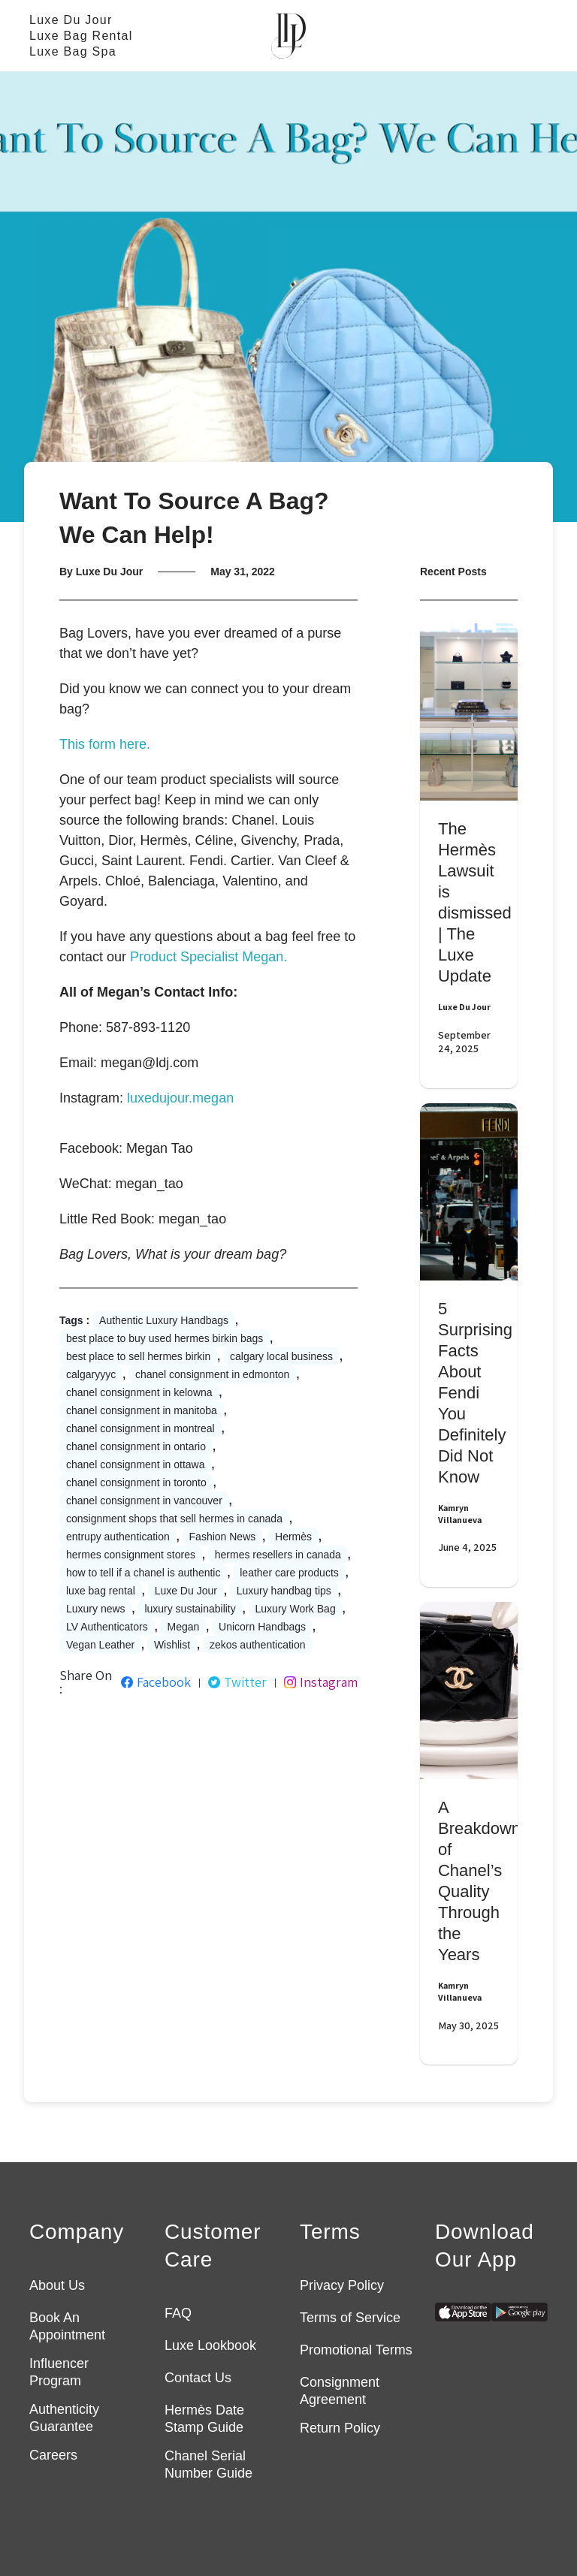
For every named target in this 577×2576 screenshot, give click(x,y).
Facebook (156, 1682)
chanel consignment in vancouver (144, 1501)
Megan (183, 1627)
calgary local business (281, 1356)
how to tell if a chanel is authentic (143, 1573)
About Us (57, 2285)
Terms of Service (350, 2317)
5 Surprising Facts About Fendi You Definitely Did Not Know (475, 1392)
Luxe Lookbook (210, 2345)
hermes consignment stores (130, 1555)
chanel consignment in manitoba (141, 1410)
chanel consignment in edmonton (212, 1374)
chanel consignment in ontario (136, 1446)
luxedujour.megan (180, 1098)
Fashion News (222, 1537)
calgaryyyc (91, 1374)
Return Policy (340, 2428)
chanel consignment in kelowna (139, 1392)
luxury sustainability (189, 1609)
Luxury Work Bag (295, 1609)
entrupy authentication (118, 1537)
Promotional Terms (356, 2349)
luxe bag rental (100, 1591)
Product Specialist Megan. (208, 956)
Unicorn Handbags (262, 1627)
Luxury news (95, 1609)
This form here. (104, 744)
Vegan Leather (100, 1645)
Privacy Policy (342, 2285)
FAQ (178, 2313)
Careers (53, 2455)
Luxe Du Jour (71, 20)
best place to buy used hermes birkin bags (164, 1338)
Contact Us (198, 2377)
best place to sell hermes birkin (138, 1356)
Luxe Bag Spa (72, 51)
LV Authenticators (107, 1627)
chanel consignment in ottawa (135, 1464)
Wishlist (172, 1645)
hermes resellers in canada (278, 1555)
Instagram (321, 1682)
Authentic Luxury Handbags (163, 1320)
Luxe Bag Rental (81, 35)
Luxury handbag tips (284, 1591)
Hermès (293, 1537)
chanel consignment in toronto (136, 1483)
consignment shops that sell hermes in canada (174, 1519)
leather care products (289, 1573)
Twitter (237, 1682)
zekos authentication (258, 1645)
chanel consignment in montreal (140, 1428)
